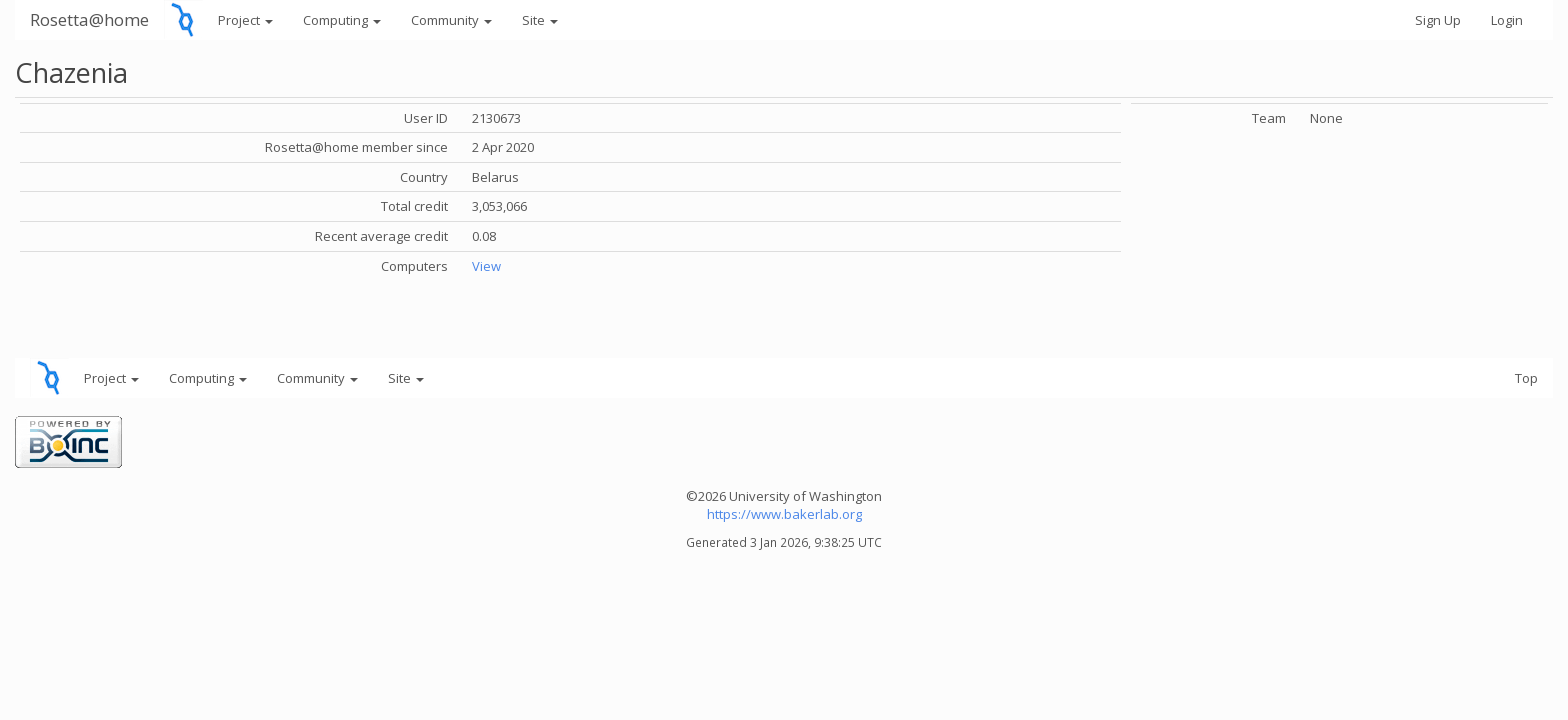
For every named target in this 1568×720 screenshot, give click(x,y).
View (486, 266)
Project (245, 20)
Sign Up (1438, 20)
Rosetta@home (89, 19)
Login (1507, 20)
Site (540, 20)
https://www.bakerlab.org (784, 514)
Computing (342, 20)
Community (451, 20)
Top (1526, 378)
